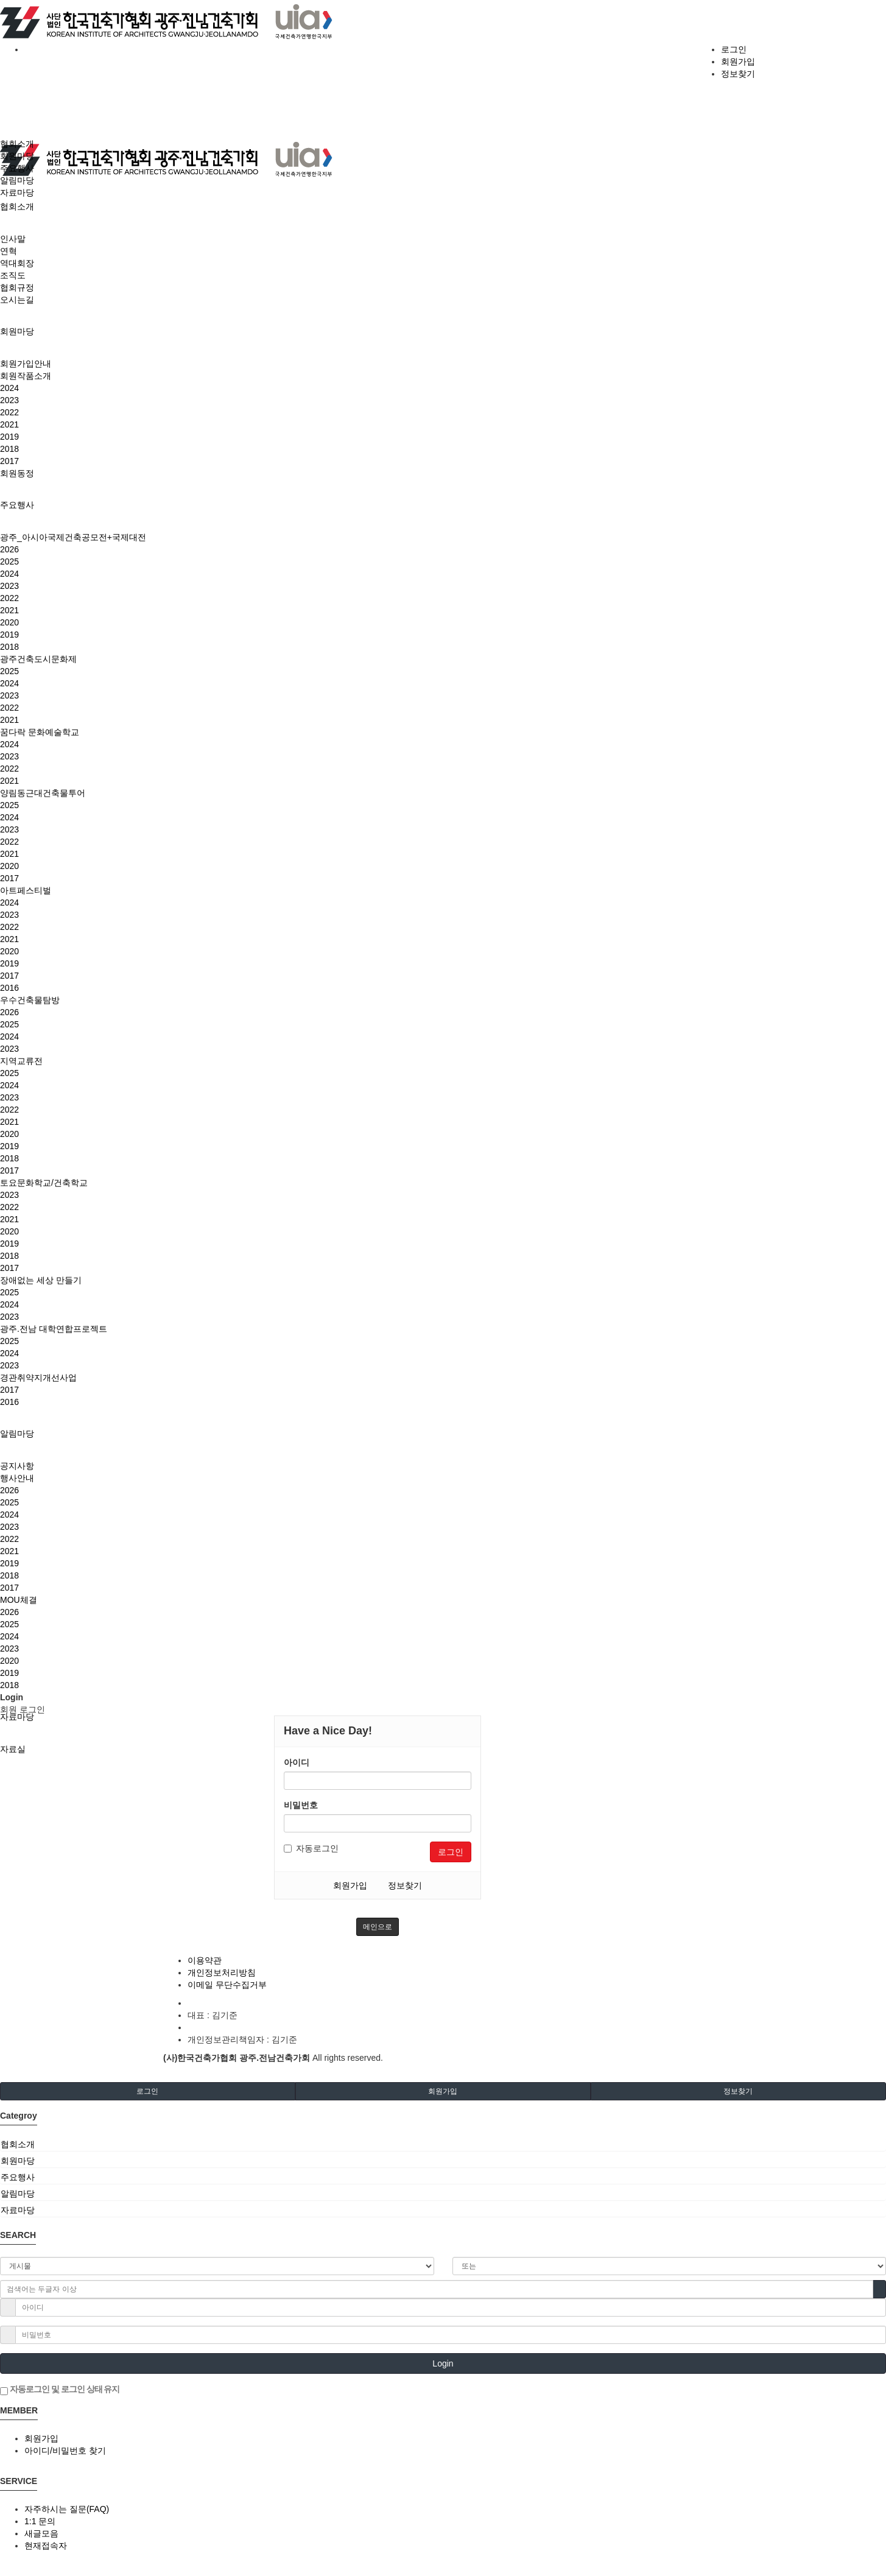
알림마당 (17, 1433)
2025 (9, 561)
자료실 (13, 1749)
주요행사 (17, 505)
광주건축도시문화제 (38, 659)
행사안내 (17, 1478)
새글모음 (41, 2533)
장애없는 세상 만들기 (41, 1280)
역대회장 (17, 263)
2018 (9, 449)
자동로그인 (311, 1848)
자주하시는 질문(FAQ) (66, 2509)
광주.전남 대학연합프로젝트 (53, 1329)
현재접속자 (45, 2545)
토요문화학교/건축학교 (44, 1183)
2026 (9, 549)
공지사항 (17, 1466)
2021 (9, 424)
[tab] (443, 2144)
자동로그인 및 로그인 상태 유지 (59, 2389)
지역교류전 (21, 1061)
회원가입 (738, 61)
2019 (9, 437)
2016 (9, 988)
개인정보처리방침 (222, 1972)
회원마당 (17, 331)
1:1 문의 (39, 2521)
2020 (9, 622)
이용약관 (205, 1960)
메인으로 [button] (377, 1927)
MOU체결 (18, 1600)
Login (442, 2363)
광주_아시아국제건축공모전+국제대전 (73, 537)
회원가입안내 (25, 363)
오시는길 (17, 299)
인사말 (13, 239)
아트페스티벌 (25, 890)
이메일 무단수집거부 (227, 1985)
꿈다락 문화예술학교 (39, 732)
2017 (9, 461)
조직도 (13, 275)
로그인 (734, 49)
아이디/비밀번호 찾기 (65, 2450)
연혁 (8, 251)
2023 (9, 400)
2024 (9, 388)
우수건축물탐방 (30, 1000)
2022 (9, 412)
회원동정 (17, 473)
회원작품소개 (25, 376)
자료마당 (17, 1717)
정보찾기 (738, 74)
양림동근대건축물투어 (42, 793)
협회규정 (17, 287)
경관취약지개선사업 (38, 1377)
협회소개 (17, 206)
